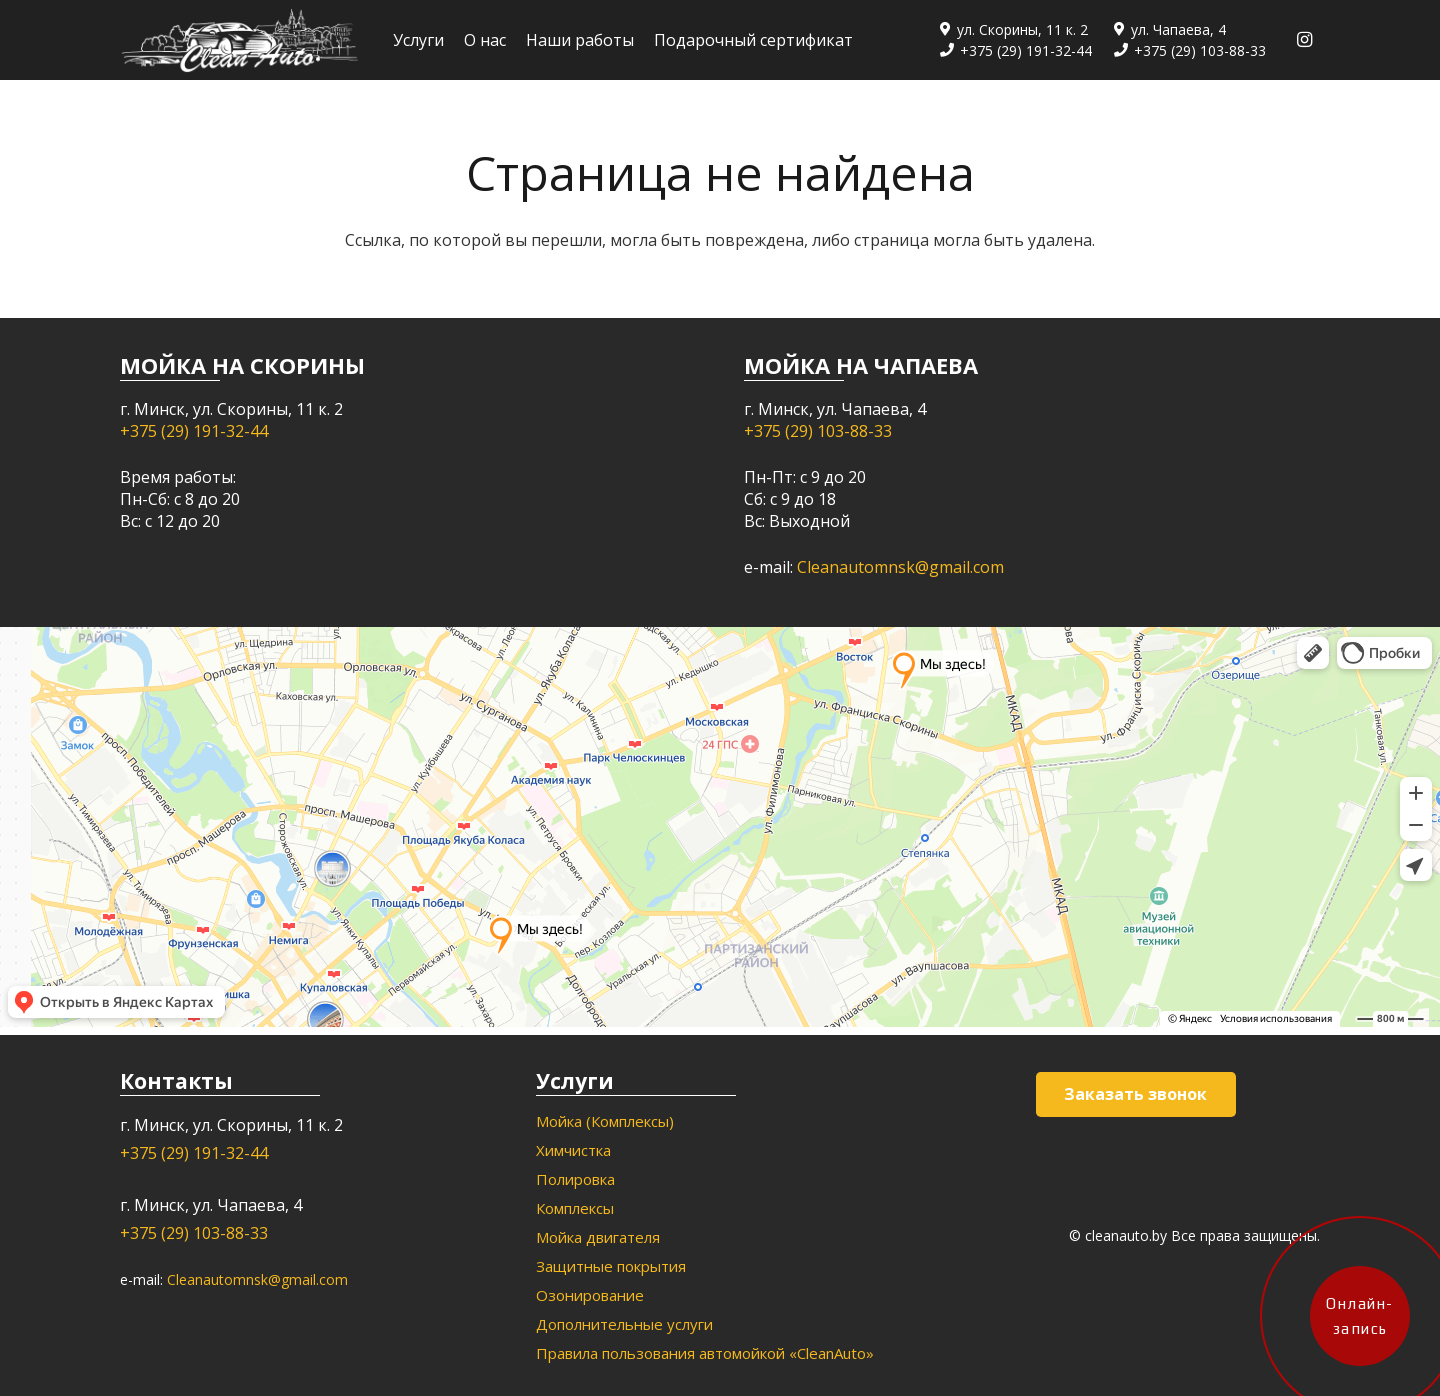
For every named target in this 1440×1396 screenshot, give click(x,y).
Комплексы (575, 1208)
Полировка (575, 1179)
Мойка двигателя (598, 1237)
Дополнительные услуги (624, 1324)
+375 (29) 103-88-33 (818, 431)
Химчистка (573, 1150)
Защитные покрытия (611, 1266)
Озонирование (590, 1295)
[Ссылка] (239, 40)
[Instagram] (1304, 40)
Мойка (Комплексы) (605, 1121)
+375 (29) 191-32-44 (194, 431)
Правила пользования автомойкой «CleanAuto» (705, 1353)
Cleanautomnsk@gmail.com (900, 567)
